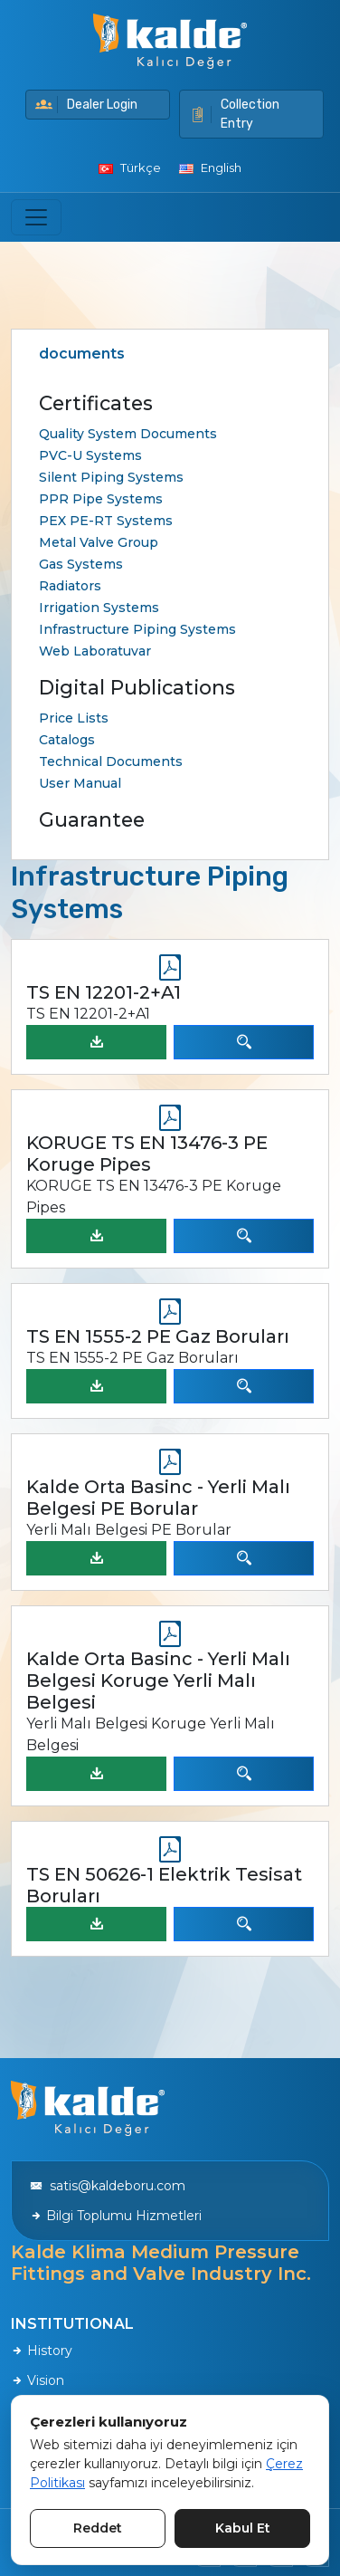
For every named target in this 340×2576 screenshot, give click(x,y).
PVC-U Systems (90, 455)
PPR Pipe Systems (101, 499)
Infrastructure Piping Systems (137, 629)
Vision (37, 2380)
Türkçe (130, 167)
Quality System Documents (128, 434)
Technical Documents (111, 761)
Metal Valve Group (98, 542)
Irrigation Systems (99, 607)
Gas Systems (81, 564)
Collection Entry (234, 114)
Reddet (97, 2528)
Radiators (70, 586)
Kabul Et (242, 2528)
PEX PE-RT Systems (106, 520)
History (41, 2350)
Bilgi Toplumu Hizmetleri (116, 2215)
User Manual (80, 783)
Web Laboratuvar (95, 651)
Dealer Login (86, 104)
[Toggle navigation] (36, 217)
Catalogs (67, 740)
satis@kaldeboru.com (107, 2186)
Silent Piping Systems (111, 477)
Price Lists (74, 718)
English (210, 167)
